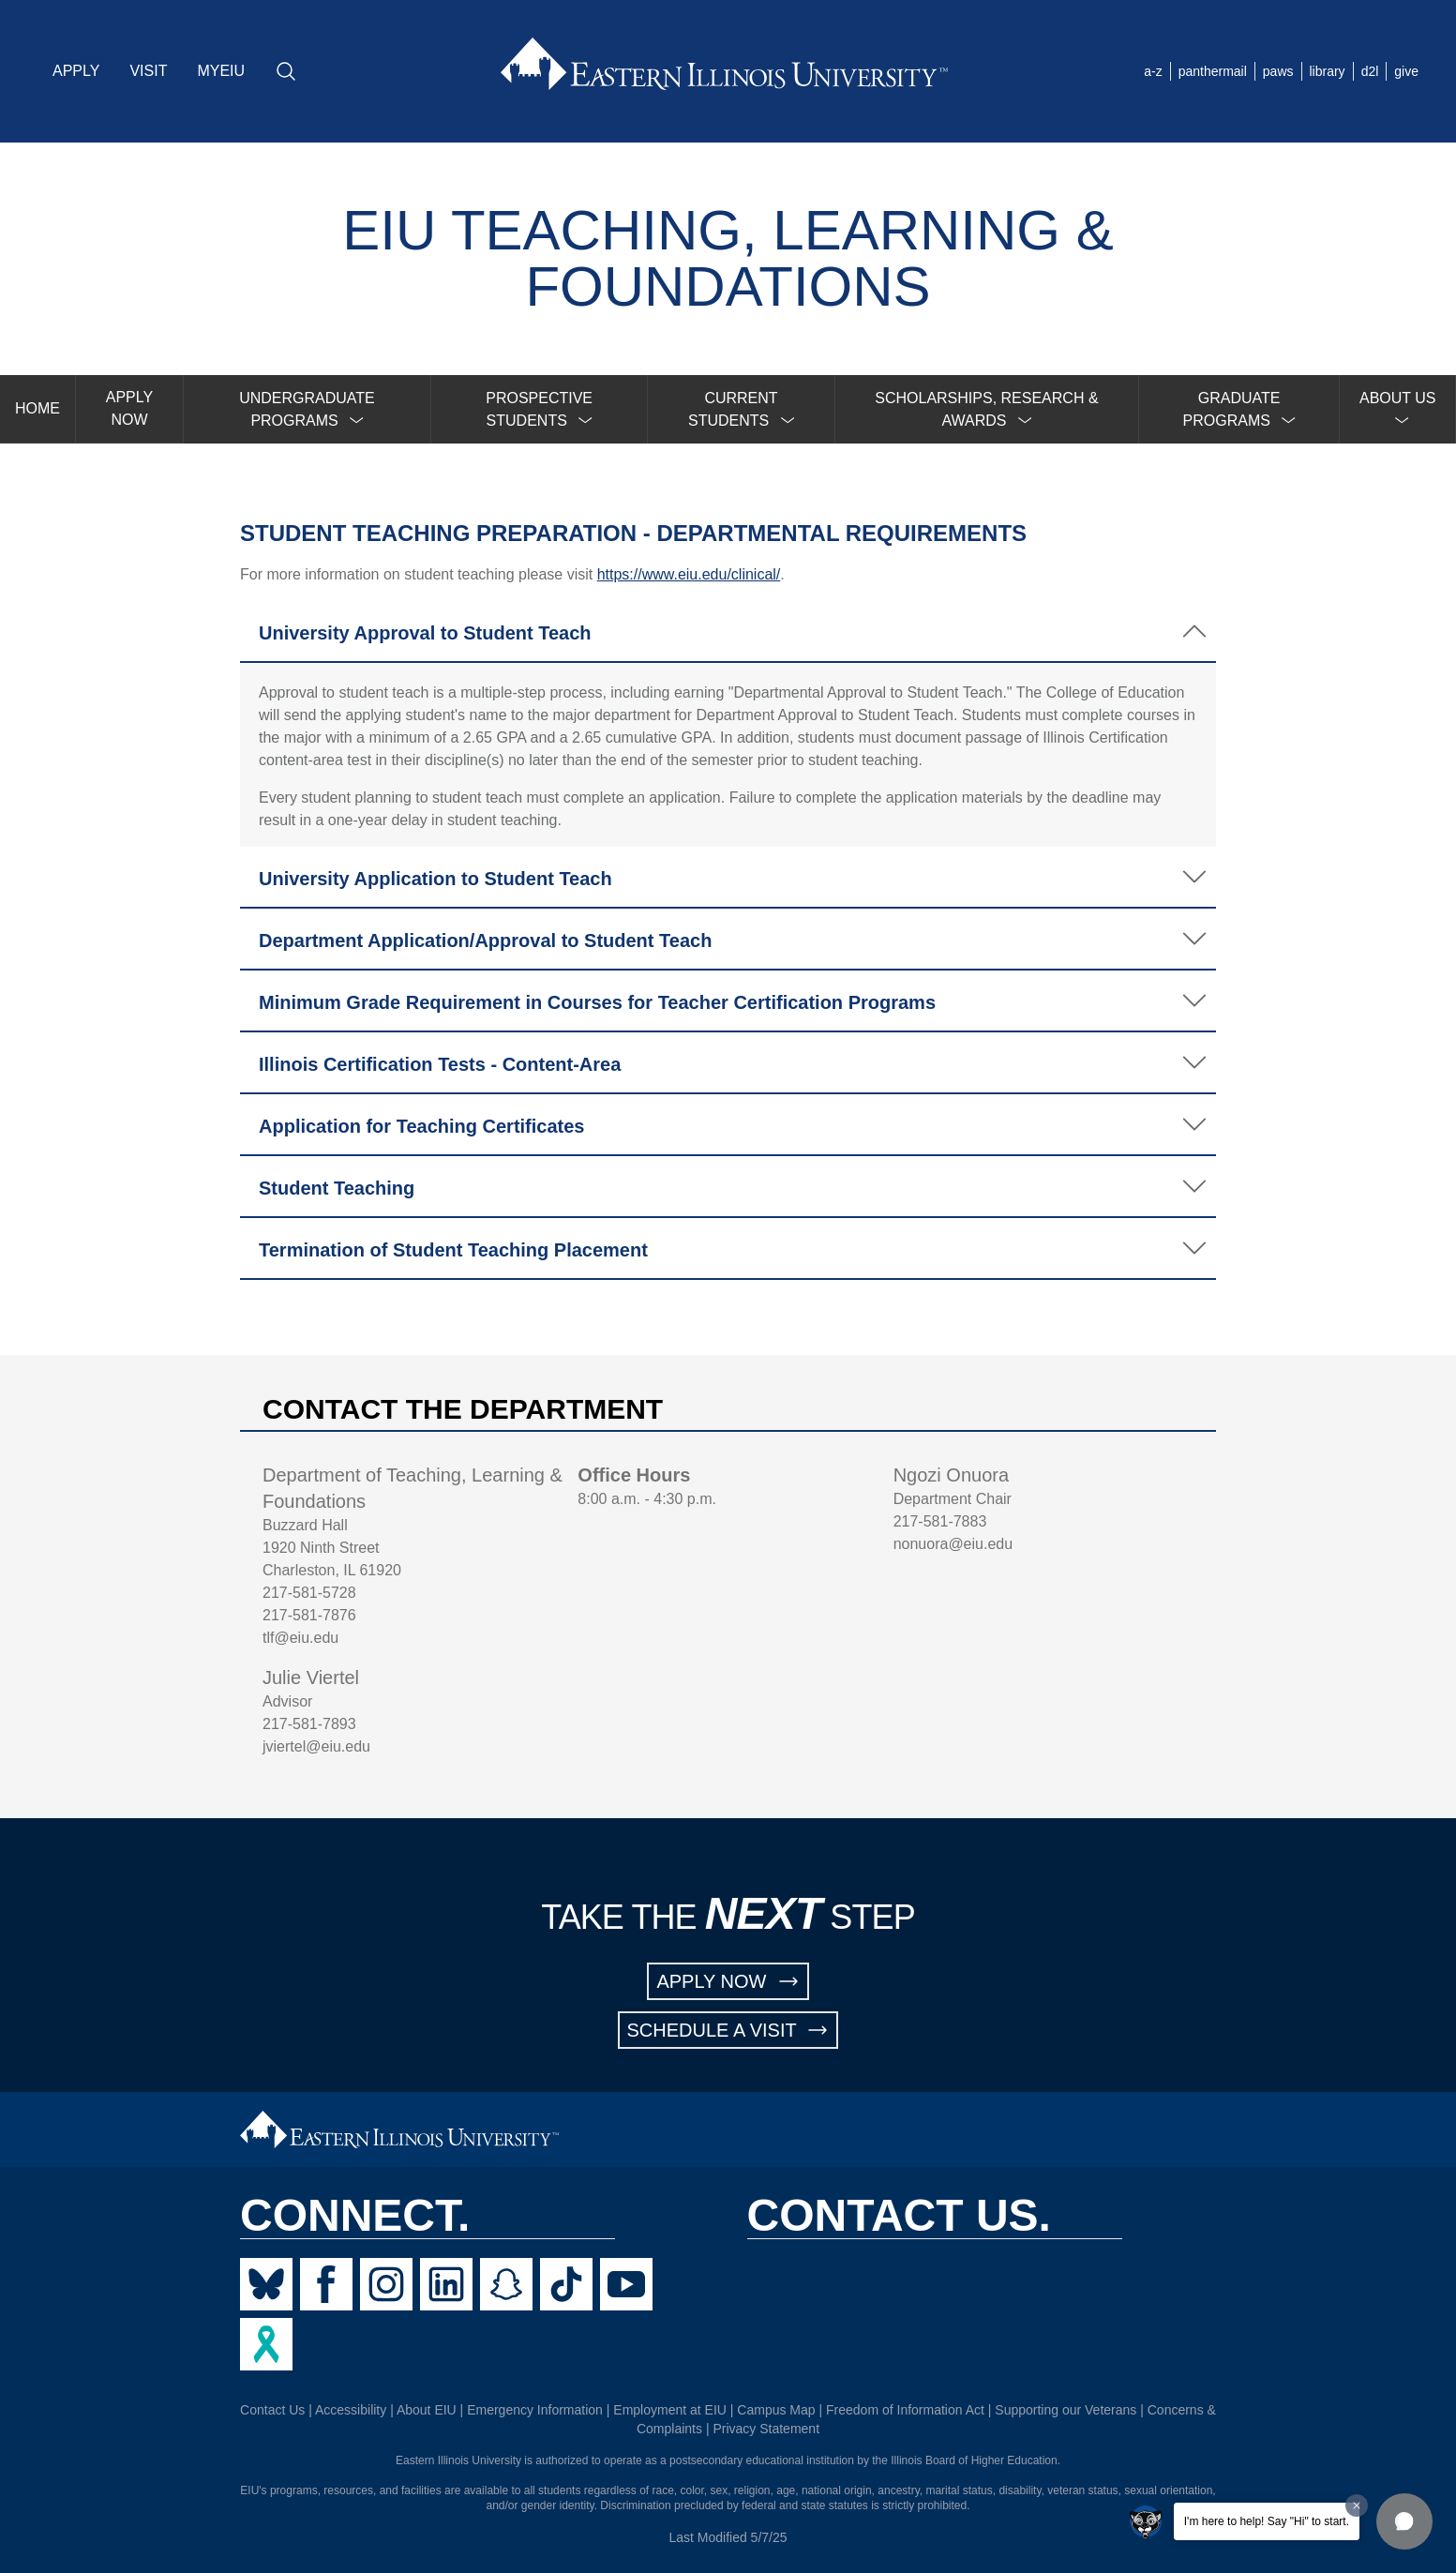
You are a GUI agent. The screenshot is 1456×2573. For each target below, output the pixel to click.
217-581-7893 (309, 1724)
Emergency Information (535, 2409)
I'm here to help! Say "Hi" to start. (1266, 2521)
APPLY (76, 71)
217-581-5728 (309, 1593)
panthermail (1212, 71)
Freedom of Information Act (905, 2409)
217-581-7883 (940, 1521)
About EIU (427, 2409)
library (1327, 71)
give (1406, 71)
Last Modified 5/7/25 (727, 2537)
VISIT (148, 71)
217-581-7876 (309, 1615)
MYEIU (221, 71)
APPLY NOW (727, 1981)
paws (1278, 71)
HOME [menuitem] (37, 408)
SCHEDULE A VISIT (728, 2030)
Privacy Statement (766, 2428)
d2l (1370, 71)
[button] (1404, 2521)
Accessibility (350, 2409)
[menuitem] (307, 409)
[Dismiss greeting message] (1356, 2505)
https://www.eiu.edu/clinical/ (689, 574)
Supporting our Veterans (1065, 2409)
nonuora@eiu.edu (953, 1544)
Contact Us (272, 2409)
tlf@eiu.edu (300, 1638)
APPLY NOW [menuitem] (129, 408)
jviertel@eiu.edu (316, 1746)
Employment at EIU (670, 2409)
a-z (1153, 71)
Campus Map (776, 2409)
